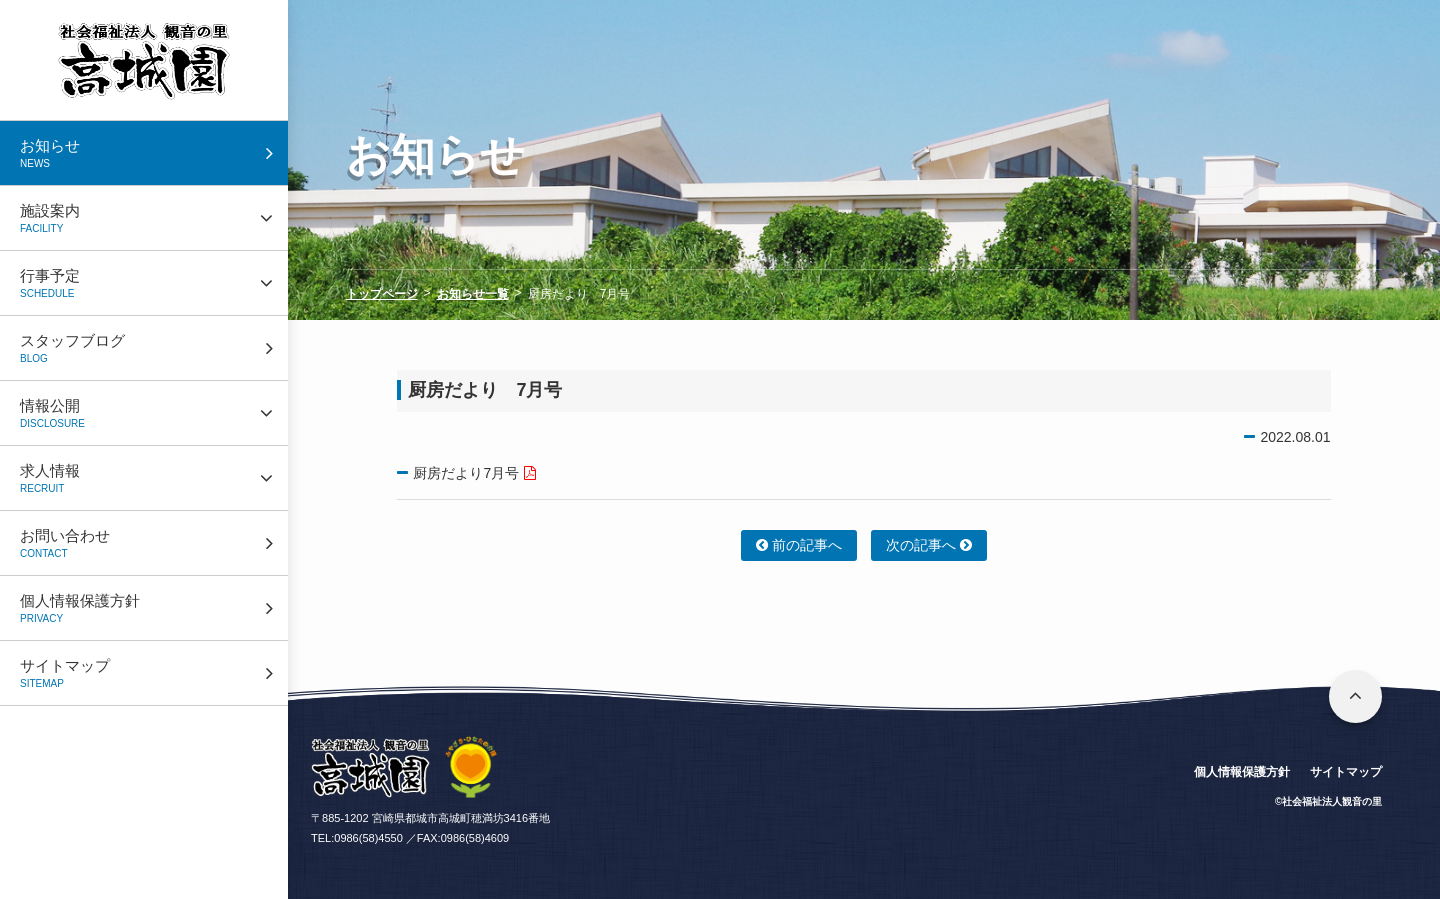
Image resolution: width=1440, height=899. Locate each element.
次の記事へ (929, 545)
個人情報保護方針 (1242, 772)
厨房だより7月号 (466, 473)
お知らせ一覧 (473, 294)
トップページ (382, 294)
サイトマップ (1346, 772)
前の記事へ (799, 545)
